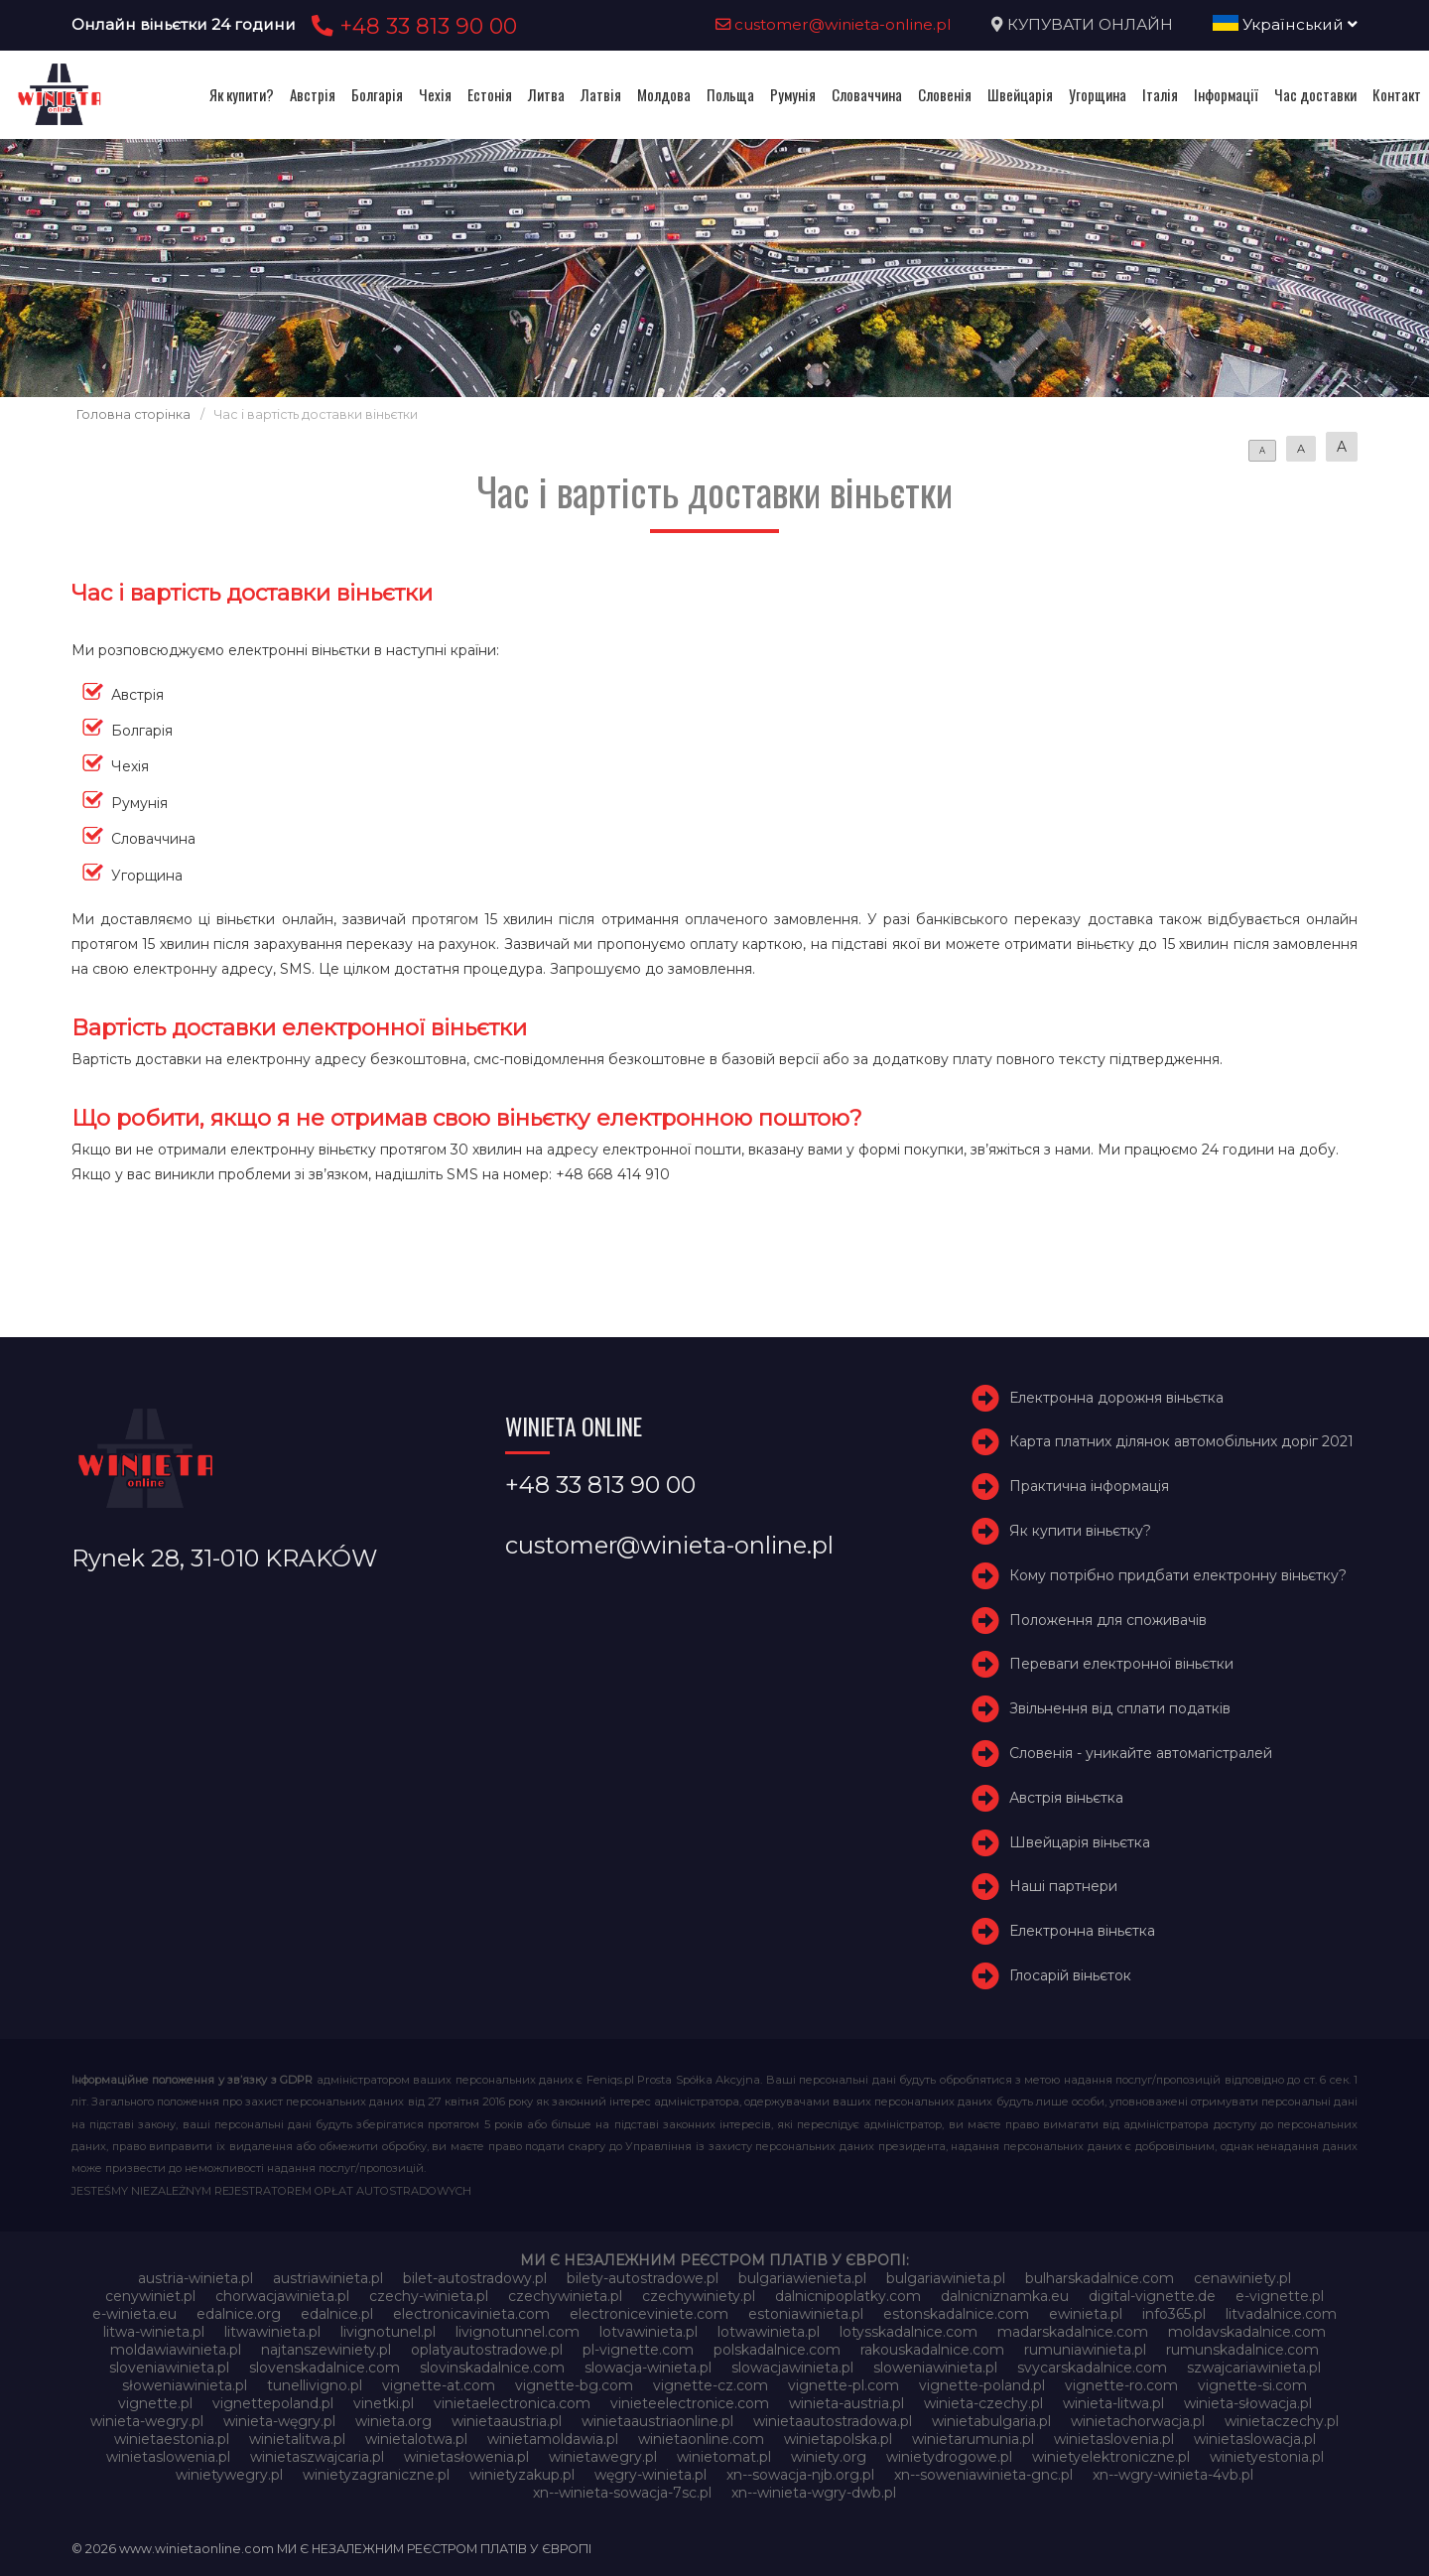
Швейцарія (1020, 94)
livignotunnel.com (517, 2332)
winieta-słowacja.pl (1248, 2403)
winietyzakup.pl (522, 2475)
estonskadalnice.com (956, 2314)
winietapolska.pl (838, 2439)
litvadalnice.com (1281, 2314)
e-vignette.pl (1279, 2296)
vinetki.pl (383, 2403)
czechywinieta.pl (565, 2296)
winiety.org (828, 2457)
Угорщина (1097, 94)
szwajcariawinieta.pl (1254, 2367)
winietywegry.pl (229, 2475)
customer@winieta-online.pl (833, 24)
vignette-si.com (1252, 2385)
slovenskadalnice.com (324, 2367)
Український (1285, 24)
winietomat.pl (724, 2457)
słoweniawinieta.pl (184, 2385)
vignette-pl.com (843, 2385)
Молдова (664, 94)
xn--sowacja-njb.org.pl (800, 2475)
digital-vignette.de (1152, 2296)
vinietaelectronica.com (512, 2403)
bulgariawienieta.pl (802, 2278)
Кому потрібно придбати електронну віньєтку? (1178, 1575)
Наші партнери (1063, 1886)
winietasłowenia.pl (466, 2457)
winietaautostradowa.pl (832, 2421)
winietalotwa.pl (416, 2439)
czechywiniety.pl (698, 2296)
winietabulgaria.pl (991, 2421)
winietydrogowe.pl (949, 2457)
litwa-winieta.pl (153, 2332)
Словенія (945, 94)
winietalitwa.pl (297, 2439)
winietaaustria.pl (507, 2421)
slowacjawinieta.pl (792, 2367)
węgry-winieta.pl (650, 2475)
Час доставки (1315, 94)
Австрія (312, 94)
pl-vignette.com (638, 2350)
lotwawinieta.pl (768, 2332)
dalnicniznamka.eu (1005, 2296)
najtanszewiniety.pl (326, 2350)
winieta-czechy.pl (983, 2403)
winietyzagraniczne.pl (376, 2475)
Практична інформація (1089, 1486)
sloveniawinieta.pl (169, 2367)
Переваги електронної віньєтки (1121, 1664)
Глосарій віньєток (1070, 1975)
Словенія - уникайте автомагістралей (1140, 1753)
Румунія (793, 94)
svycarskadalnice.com (1092, 2367)
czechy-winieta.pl (428, 2296)
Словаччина (867, 94)
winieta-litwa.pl (1113, 2403)
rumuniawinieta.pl (1085, 2350)
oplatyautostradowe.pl (487, 2350)
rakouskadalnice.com (932, 2350)
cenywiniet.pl (150, 2296)
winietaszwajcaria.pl (317, 2457)
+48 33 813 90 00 (411, 26)
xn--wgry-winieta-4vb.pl (1173, 2475)
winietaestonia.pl (171, 2439)
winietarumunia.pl (973, 2439)
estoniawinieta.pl (805, 2314)
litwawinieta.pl (272, 2332)
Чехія (435, 94)
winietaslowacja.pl (1255, 2439)
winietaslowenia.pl (168, 2457)
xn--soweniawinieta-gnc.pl (983, 2475)
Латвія (601, 94)
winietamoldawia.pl (552, 2439)
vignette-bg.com (574, 2385)
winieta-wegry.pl (146, 2421)
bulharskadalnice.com (1099, 2278)
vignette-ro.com (1121, 2385)
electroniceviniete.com (649, 2314)
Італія (1160, 94)
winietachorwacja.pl (1138, 2421)
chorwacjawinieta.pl (282, 2296)
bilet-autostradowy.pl (475, 2278)
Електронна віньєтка (1082, 1931)
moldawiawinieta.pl (175, 2350)
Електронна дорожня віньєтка (1116, 1398)
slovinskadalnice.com (492, 2367)
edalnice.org (238, 2314)
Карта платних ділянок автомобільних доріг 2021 (1181, 1441)
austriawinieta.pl (328, 2278)
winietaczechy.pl (1282, 2421)
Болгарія (377, 94)
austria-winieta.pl (195, 2278)
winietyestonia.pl (1267, 2457)
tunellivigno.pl (314, 2385)
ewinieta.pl (1085, 2314)
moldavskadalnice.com (1247, 2332)
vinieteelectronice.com (689, 2403)
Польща (730, 94)
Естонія (489, 94)
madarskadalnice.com (1072, 2332)
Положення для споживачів (1108, 1620)
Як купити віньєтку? (1080, 1531)
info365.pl (1174, 2314)
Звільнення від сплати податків (1120, 1708)
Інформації (1226, 94)
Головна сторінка (133, 414)
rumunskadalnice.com (1242, 2350)
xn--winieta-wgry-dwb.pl (813, 2493)
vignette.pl (155, 2403)
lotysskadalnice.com (908, 2332)
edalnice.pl (337, 2314)
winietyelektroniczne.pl (1111, 2457)
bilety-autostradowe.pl (642, 2278)
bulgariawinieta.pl (945, 2278)
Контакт (1396, 94)
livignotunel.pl (388, 2332)
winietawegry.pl (603, 2457)
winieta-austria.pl (846, 2403)
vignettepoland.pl (272, 2403)
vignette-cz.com (710, 2385)
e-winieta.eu (134, 2314)
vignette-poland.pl (982, 2385)
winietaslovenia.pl (1114, 2439)
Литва (546, 94)
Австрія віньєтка (1066, 1798)
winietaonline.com (701, 2439)
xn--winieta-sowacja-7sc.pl (622, 2493)
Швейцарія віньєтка (1079, 1842)
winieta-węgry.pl (279, 2421)
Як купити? (241, 94)
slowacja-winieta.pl (648, 2367)
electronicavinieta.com (471, 2314)
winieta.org (393, 2421)
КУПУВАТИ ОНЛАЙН (1090, 24)
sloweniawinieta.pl (935, 2367)
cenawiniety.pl (1242, 2278)
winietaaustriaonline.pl (657, 2421)
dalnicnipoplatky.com (848, 2296)
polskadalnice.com (777, 2350)
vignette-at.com (438, 2385)
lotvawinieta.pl (648, 2332)
